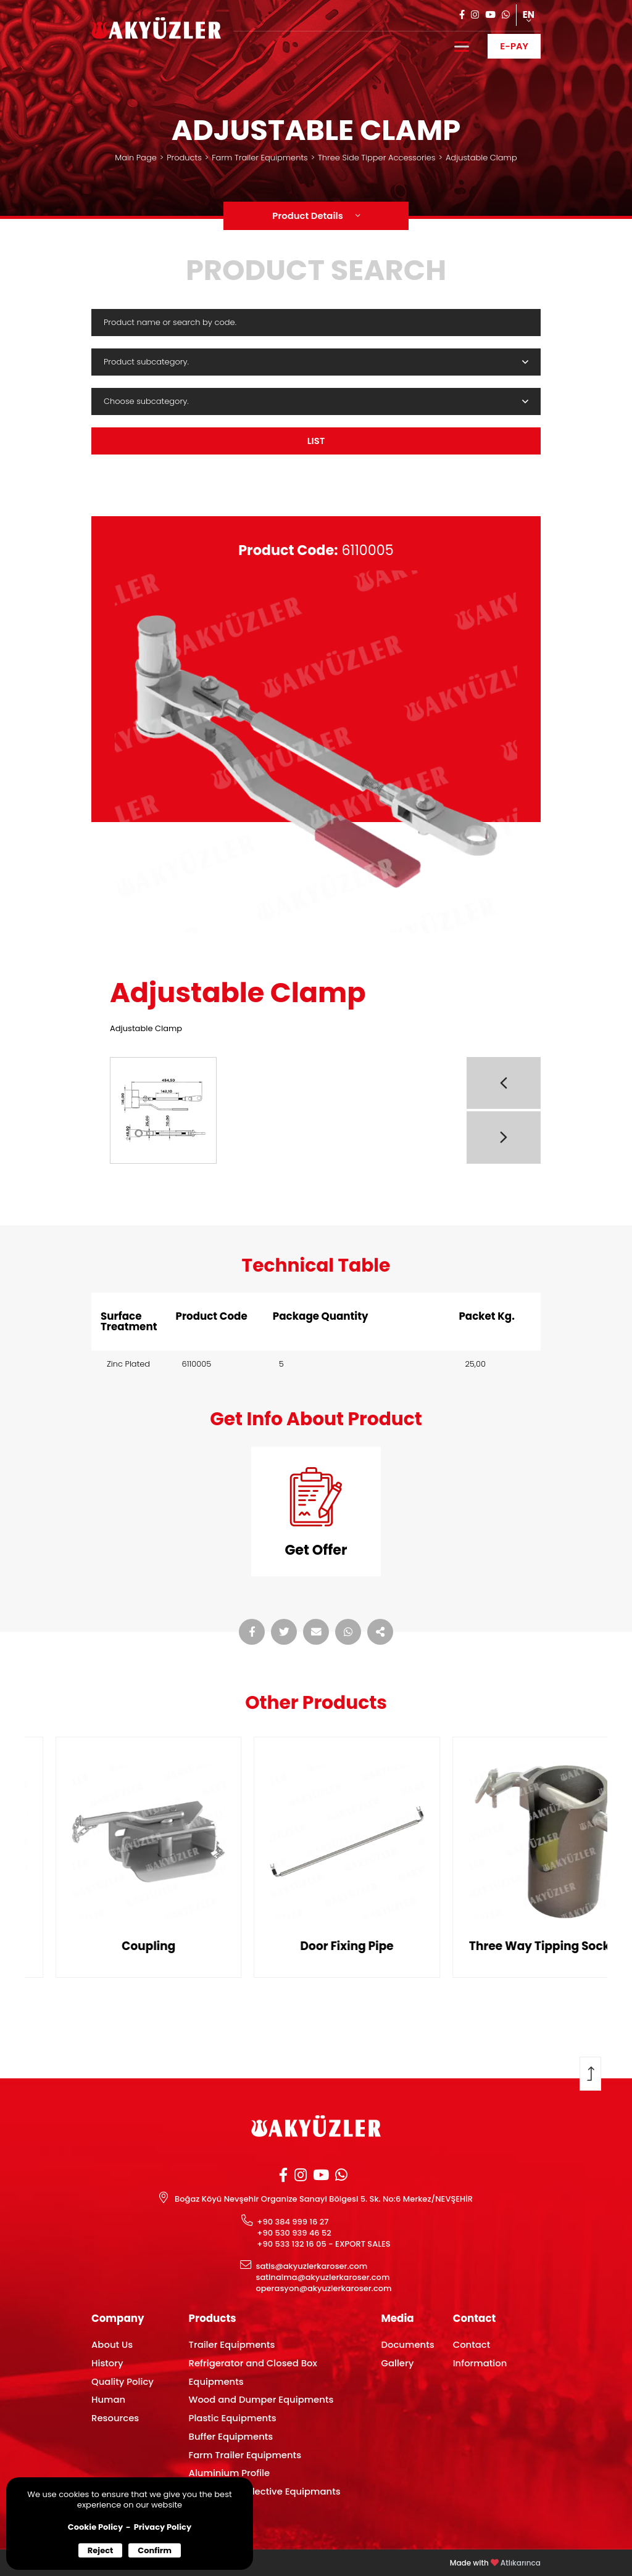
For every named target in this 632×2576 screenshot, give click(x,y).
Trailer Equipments (232, 2344)
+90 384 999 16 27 (292, 2222)
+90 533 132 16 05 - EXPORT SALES (323, 2244)
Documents (407, 2344)
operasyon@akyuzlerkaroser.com (323, 2288)
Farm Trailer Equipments (259, 158)
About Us (112, 2344)
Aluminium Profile (229, 2472)
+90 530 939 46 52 (294, 2233)
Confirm (155, 2550)
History (107, 2362)
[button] (504, 1083)
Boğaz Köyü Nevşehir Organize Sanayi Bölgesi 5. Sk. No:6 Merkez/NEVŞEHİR (324, 2199)
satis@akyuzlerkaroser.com (311, 2266)
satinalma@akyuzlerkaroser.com (322, 2277)
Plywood (208, 2509)
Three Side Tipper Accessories (376, 158)
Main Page (135, 158)
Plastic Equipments (232, 2417)
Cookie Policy (95, 2527)
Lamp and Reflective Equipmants (265, 2491)
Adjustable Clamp (481, 158)
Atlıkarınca (521, 2563)
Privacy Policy (162, 2527)
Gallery (397, 2362)
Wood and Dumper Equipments (261, 2399)
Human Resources (115, 2408)
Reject (100, 2550)
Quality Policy (122, 2381)
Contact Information (480, 2353)
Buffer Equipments (231, 2436)
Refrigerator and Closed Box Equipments (253, 2372)
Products (184, 158)
